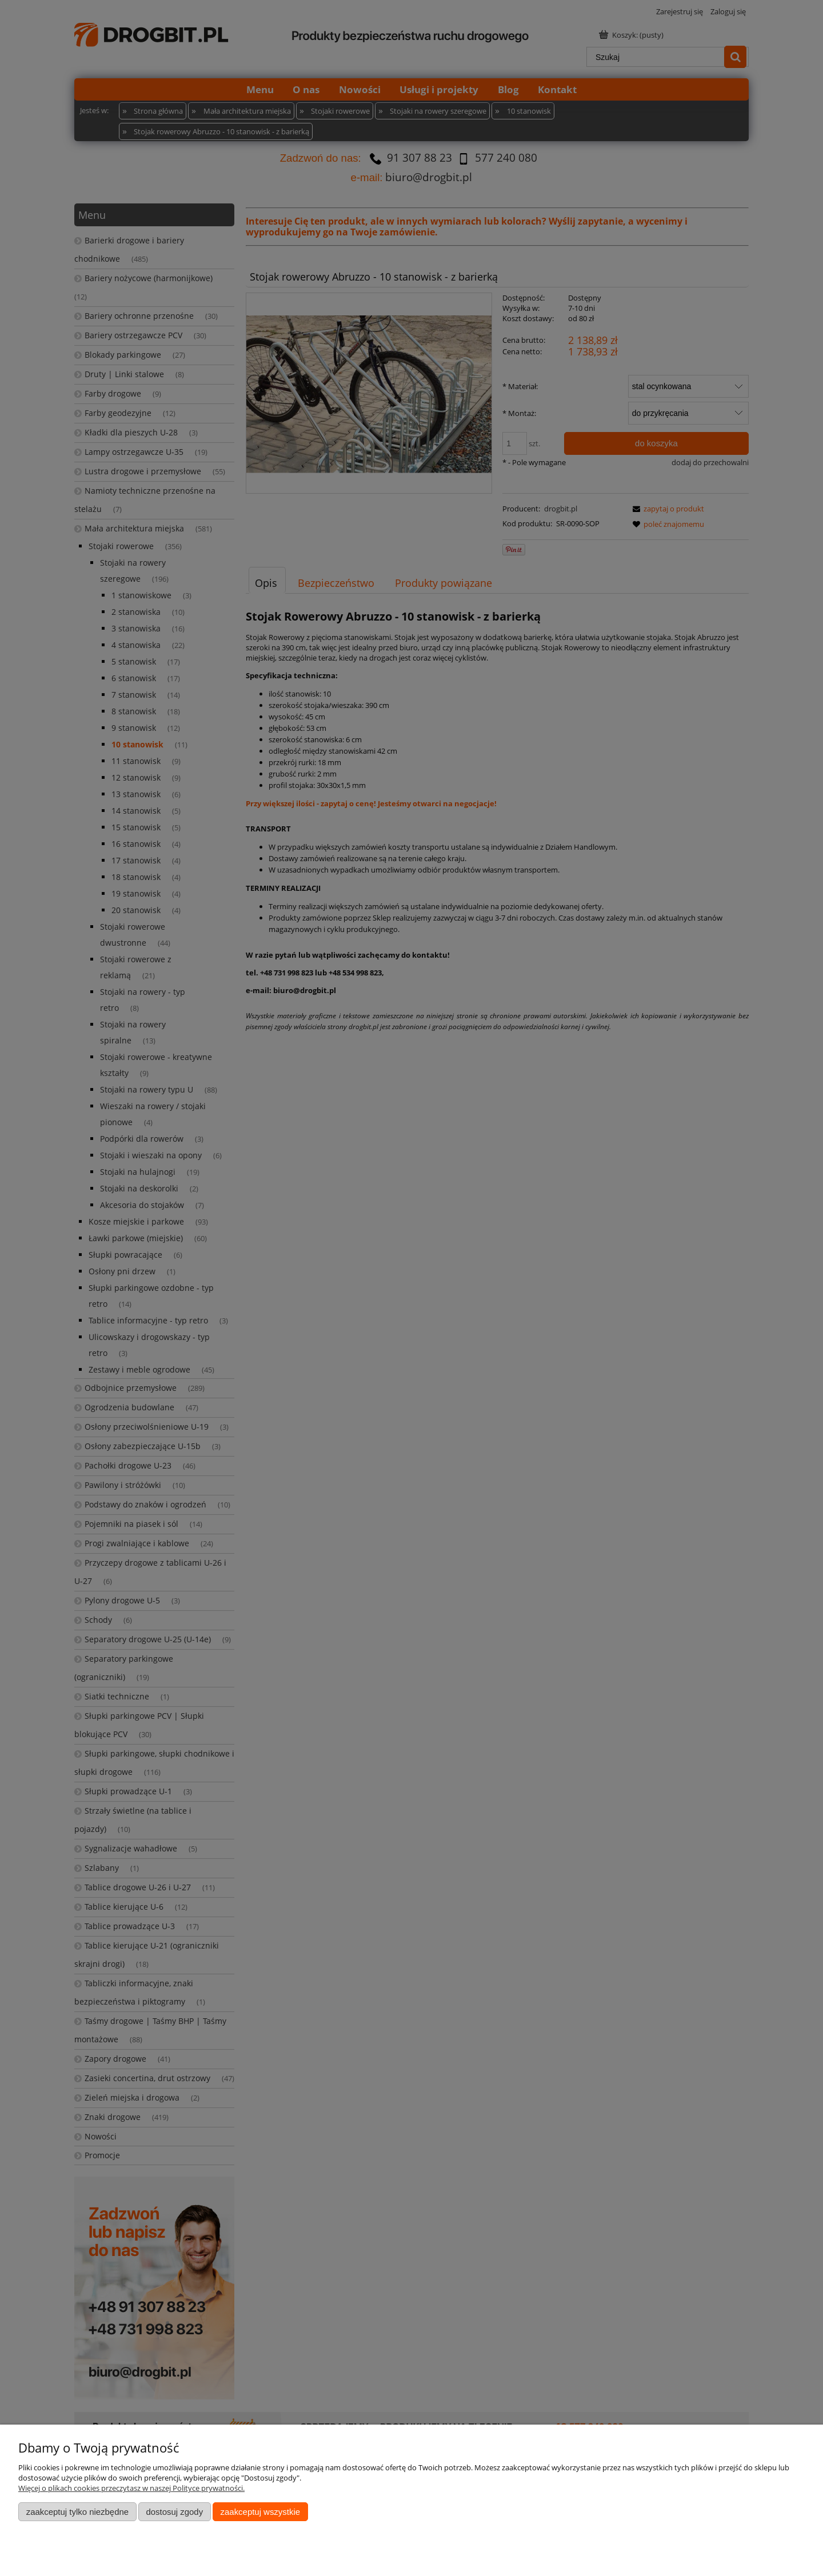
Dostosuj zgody (174, 2512)
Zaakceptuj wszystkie (260, 2512)
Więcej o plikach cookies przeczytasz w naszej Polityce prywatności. (131, 2488)
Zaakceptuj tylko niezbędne (77, 2512)
